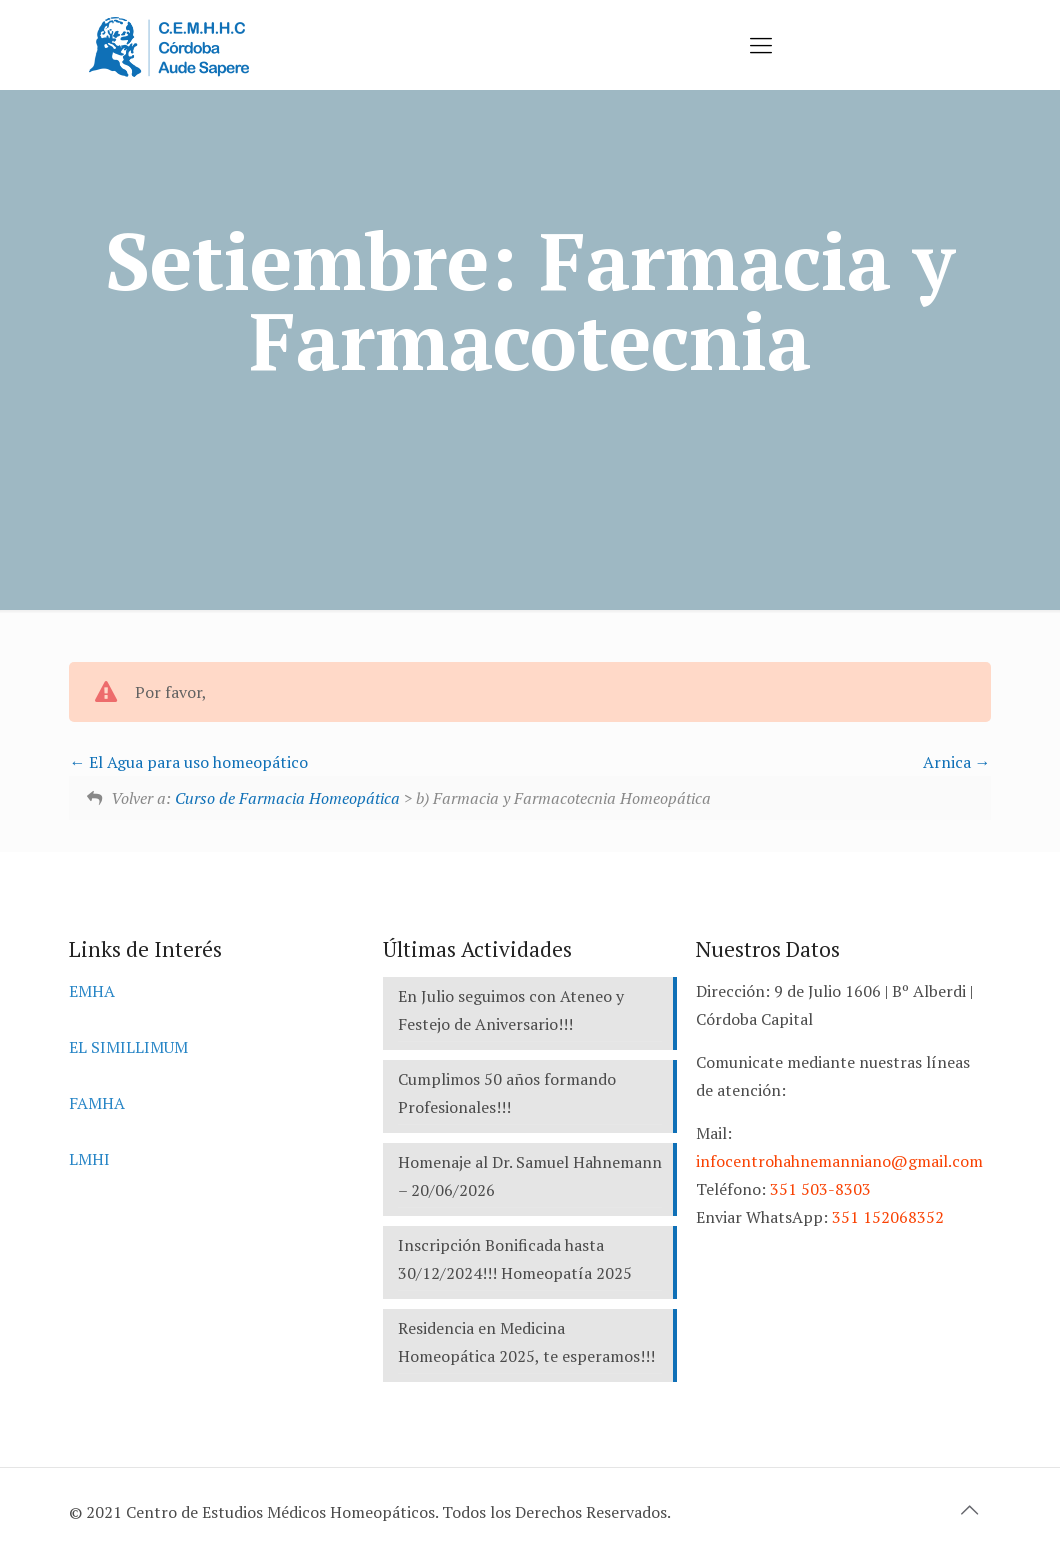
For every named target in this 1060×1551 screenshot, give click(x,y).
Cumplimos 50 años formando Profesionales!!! (507, 1093)
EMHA (92, 991)
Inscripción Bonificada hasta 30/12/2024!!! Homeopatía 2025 (515, 1259)
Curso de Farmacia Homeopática (287, 798)
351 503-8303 (820, 1189)
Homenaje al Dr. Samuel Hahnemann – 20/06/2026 (530, 1176)
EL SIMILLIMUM (128, 1047)
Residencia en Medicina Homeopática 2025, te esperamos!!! (526, 1342)
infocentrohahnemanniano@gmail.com (839, 1161)
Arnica (957, 762)
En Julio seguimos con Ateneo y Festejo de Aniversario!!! (511, 1010)
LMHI (89, 1159)
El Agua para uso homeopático (188, 762)
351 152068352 (888, 1217)
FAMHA (97, 1103)
